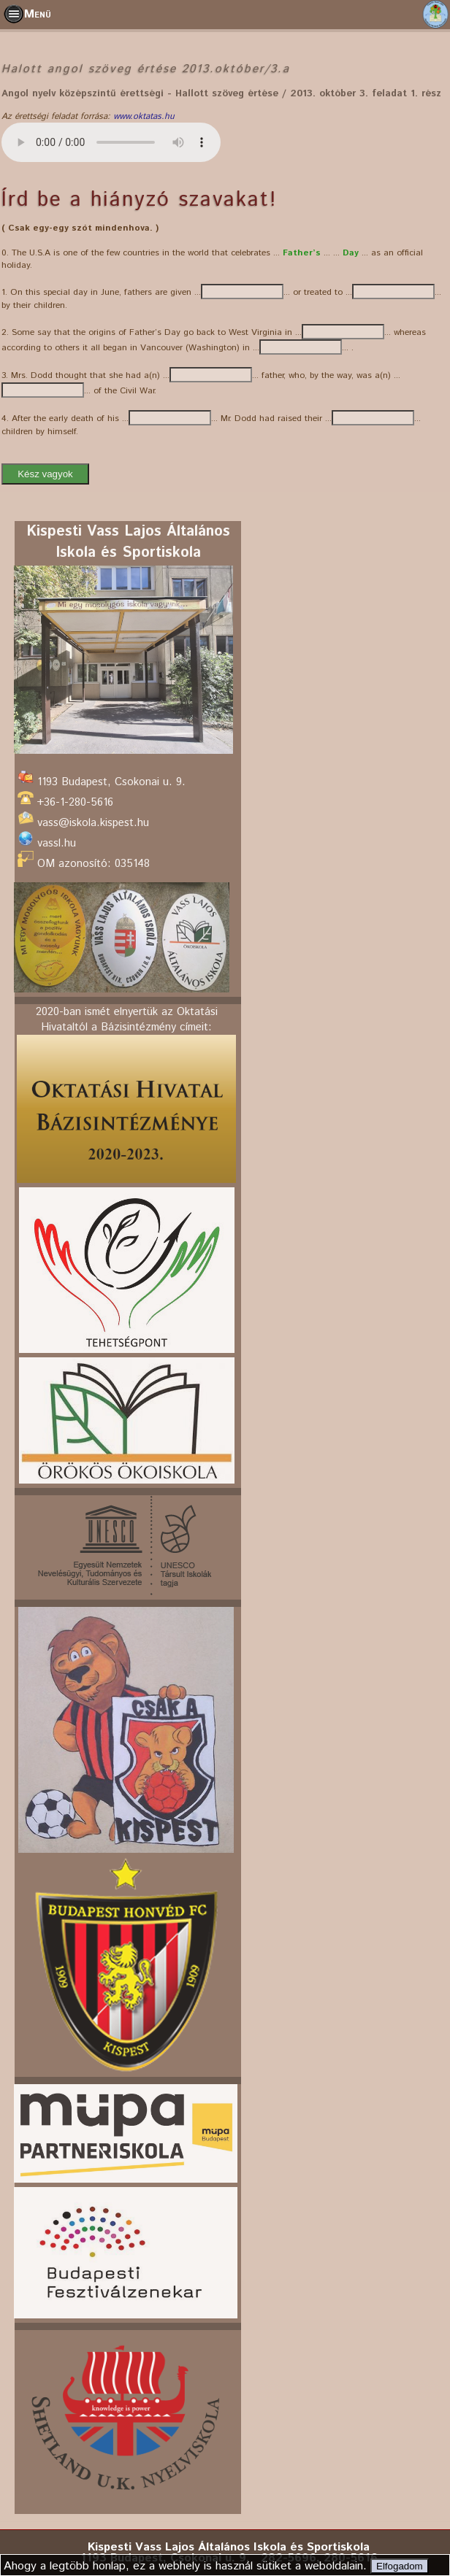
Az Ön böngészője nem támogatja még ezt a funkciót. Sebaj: (111, 142)
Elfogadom (399, 2566)
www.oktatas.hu (144, 116)
